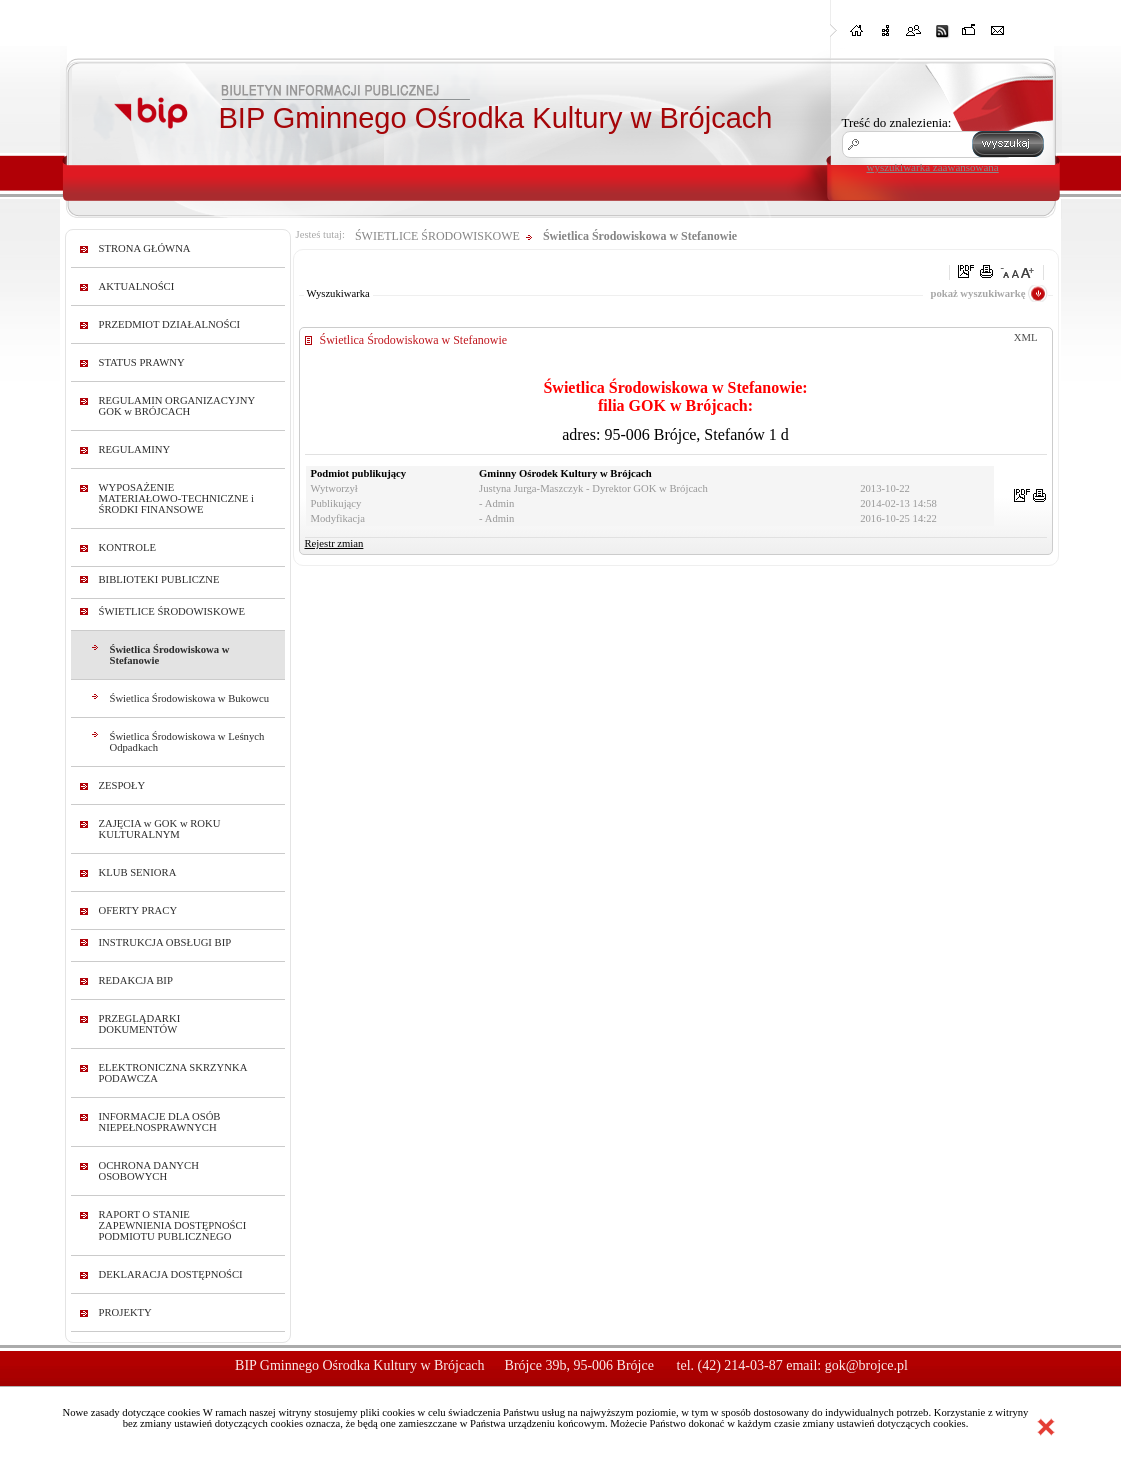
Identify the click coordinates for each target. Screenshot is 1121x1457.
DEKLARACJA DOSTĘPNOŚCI (171, 1274)
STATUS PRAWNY (142, 362)
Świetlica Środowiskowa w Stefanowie (170, 655)
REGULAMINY (135, 449)
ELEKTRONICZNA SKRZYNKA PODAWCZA (173, 1073)
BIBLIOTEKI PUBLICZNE (159, 579)
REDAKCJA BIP (136, 980)
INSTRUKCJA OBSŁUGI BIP (165, 942)
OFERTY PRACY (138, 910)
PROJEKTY (125, 1312)
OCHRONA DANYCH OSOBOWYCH (149, 1171)
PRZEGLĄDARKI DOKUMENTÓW (140, 1024)
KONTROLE (127, 547)
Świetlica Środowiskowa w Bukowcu (190, 698)
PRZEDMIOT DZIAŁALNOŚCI (170, 324)
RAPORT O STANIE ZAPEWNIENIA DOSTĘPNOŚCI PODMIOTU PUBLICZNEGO (173, 1225)
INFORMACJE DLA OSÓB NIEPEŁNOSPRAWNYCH (160, 1122)
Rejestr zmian (334, 543)
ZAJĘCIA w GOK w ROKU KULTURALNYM (160, 829)
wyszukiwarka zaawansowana (933, 167)
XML (1026, 337)
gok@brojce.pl (866, 1365)
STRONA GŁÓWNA (145, 248)
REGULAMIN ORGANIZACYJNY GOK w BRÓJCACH (177, 406)
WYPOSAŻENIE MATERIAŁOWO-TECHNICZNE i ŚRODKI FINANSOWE (176, 498)
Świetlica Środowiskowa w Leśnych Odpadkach (187, 742)
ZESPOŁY (122, 785)
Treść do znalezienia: (897, 122)
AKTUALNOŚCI (137, 286)
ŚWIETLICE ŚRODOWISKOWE (172, 611)
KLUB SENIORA (138, 872)
